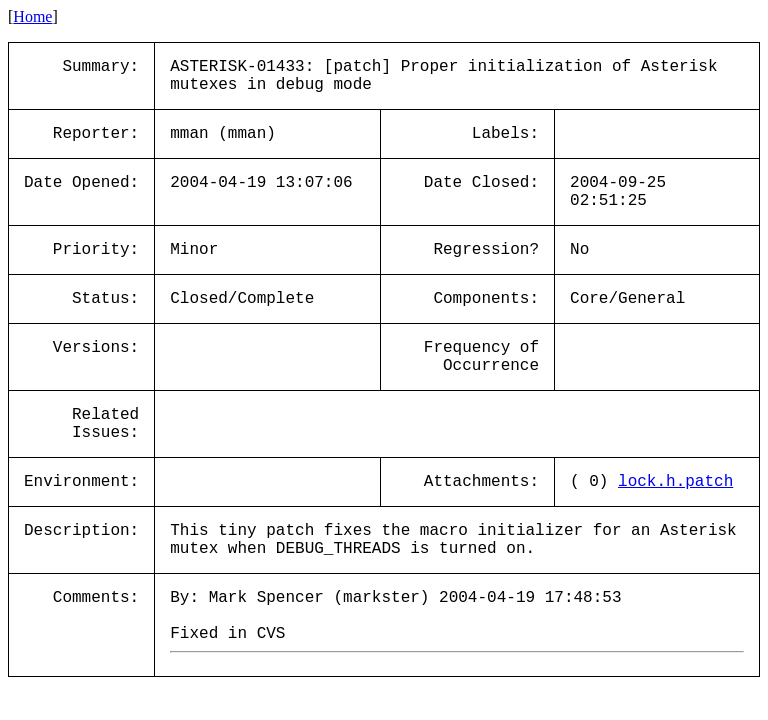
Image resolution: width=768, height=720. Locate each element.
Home (32, 16)
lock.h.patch (675, 482)
